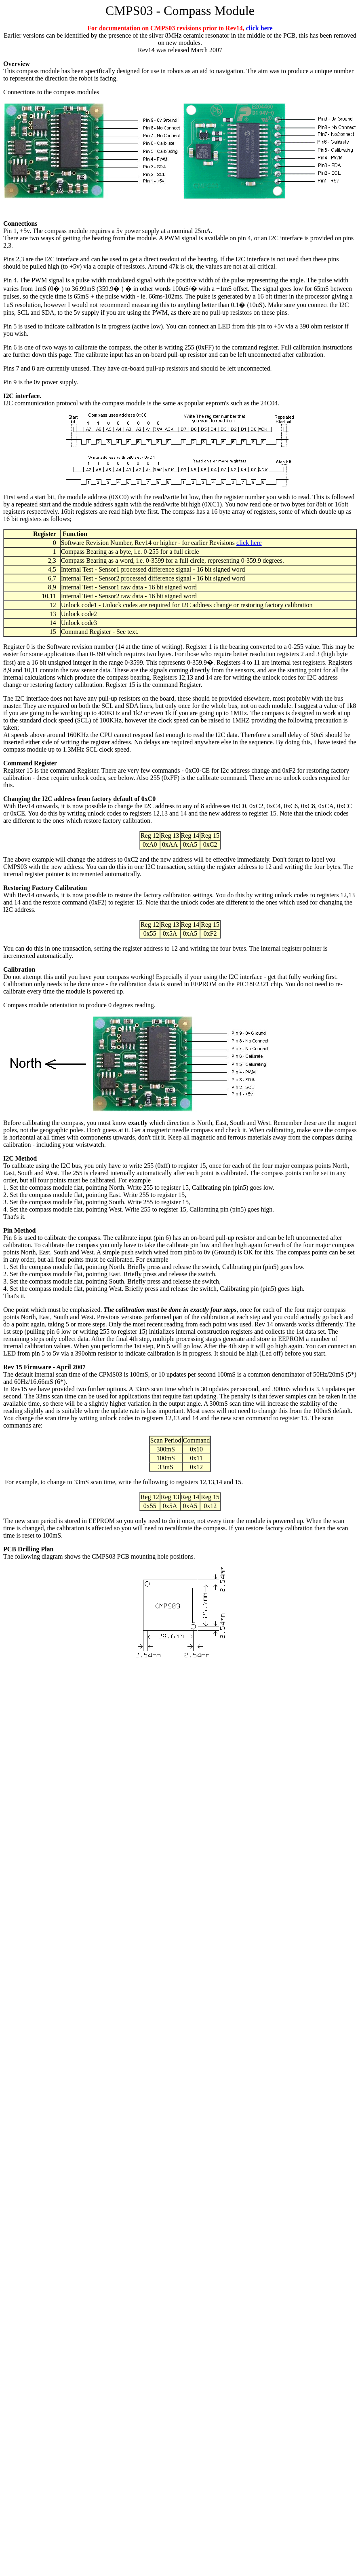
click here (259, 28)
